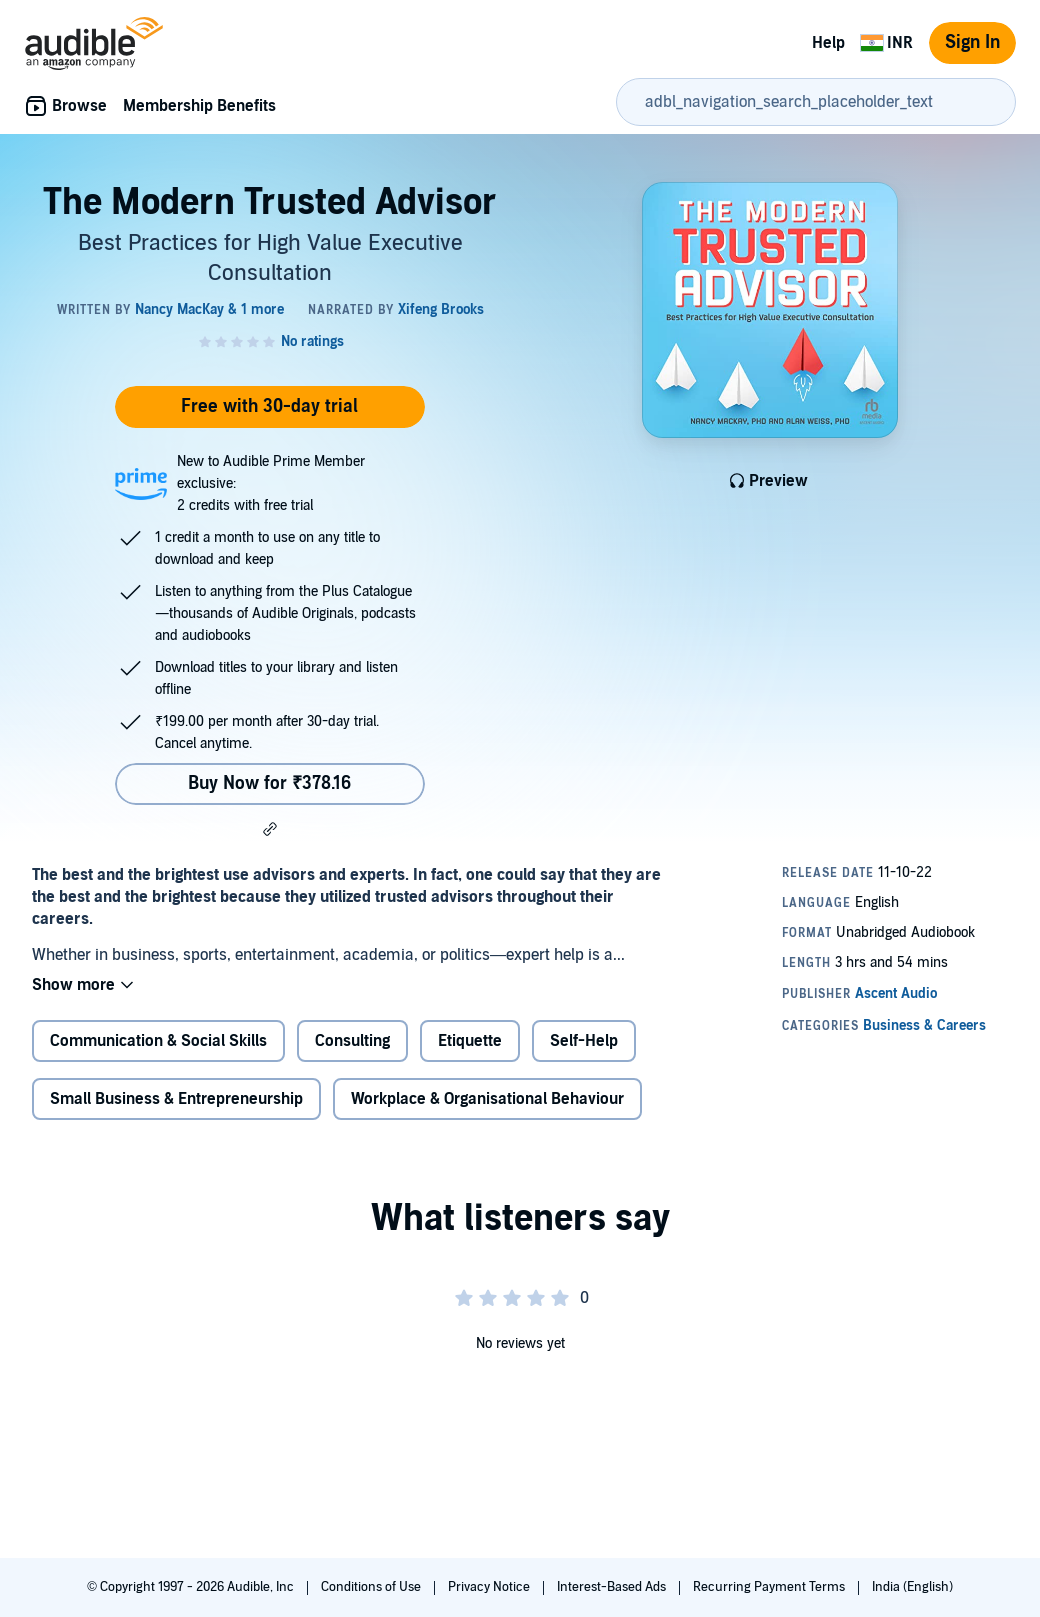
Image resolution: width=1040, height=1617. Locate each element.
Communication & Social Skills (158, 1041)
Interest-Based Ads (613, 1587)
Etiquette (470, 1041)
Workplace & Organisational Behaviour (487, 1099)
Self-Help (584, 1041)
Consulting (352, 1041)
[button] (270, 829)
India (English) (912, 1587)
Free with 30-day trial (269, 406)
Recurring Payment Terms (770, 1587)
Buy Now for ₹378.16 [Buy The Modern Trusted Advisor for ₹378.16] (269, 783)
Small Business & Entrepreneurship (176, 1099)
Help (828, 43)
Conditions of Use (372, 1587)
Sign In (972, 42)
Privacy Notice (490, 1587)
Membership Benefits (199, 106)
